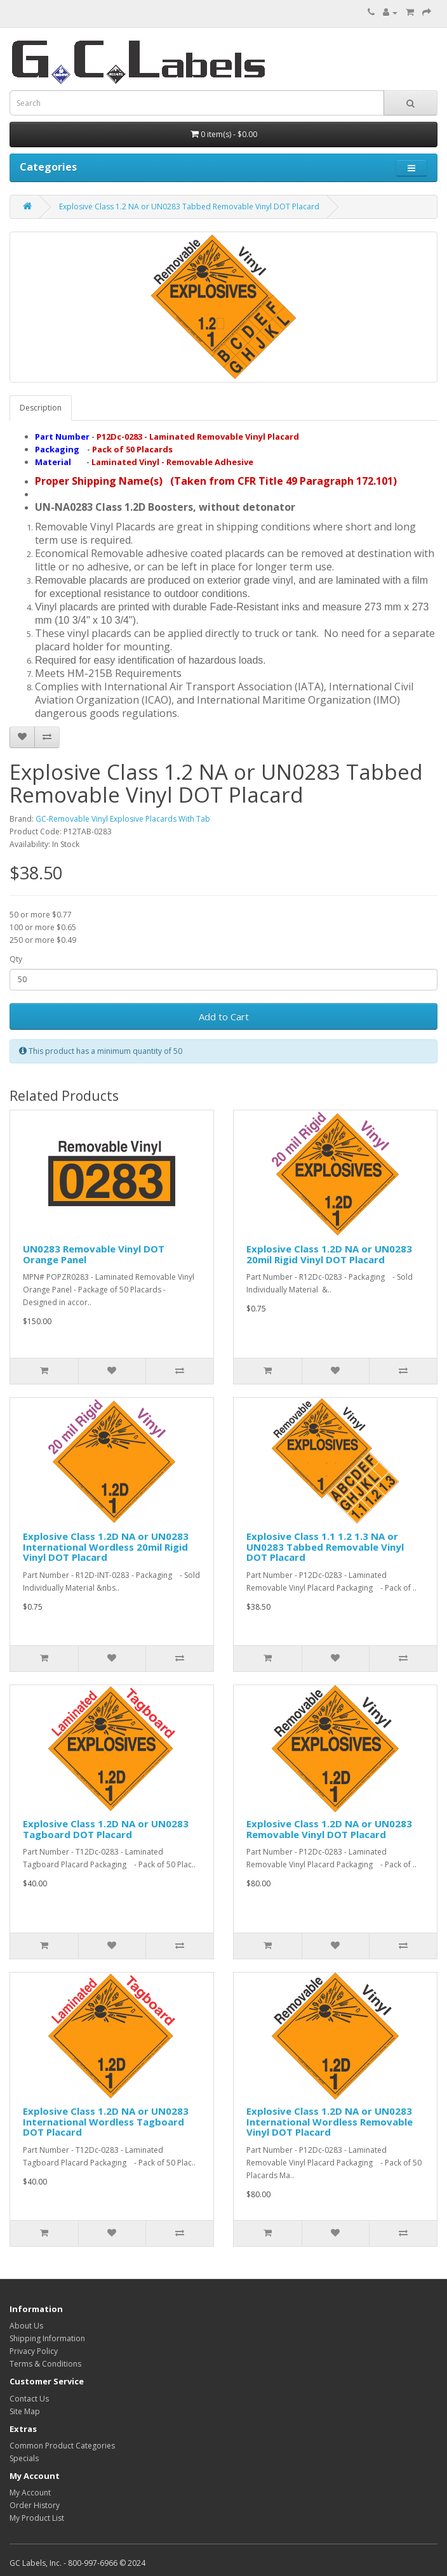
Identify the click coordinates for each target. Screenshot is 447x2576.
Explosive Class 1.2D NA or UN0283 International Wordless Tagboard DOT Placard (106, 2121)
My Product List (37, 2518)
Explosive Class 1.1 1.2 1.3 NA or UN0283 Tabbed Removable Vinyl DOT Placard (325, 1546)
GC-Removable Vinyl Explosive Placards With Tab (123, 818)
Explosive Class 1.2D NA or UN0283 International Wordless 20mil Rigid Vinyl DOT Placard (106, 1546)
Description (41, 407)
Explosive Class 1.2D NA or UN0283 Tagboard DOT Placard (106, 1829)
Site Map (25, 2411)
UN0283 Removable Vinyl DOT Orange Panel (93, 1254)
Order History (35, 2505)
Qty (16, 959)
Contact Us (29, 2398)
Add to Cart (224, 1016)
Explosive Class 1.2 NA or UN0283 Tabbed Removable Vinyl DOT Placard (189, 206)
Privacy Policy (34, 2351)
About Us (26, 2325)
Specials (24, 2458)
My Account (30, 2492)
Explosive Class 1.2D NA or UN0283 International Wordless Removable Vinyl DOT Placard (329, 2121)
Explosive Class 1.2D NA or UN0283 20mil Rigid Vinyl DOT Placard (329, 1254)
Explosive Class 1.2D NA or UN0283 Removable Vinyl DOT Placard (329, 1829)
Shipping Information (47, 2338)
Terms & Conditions (45, 2363)
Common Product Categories (62, 2445)
